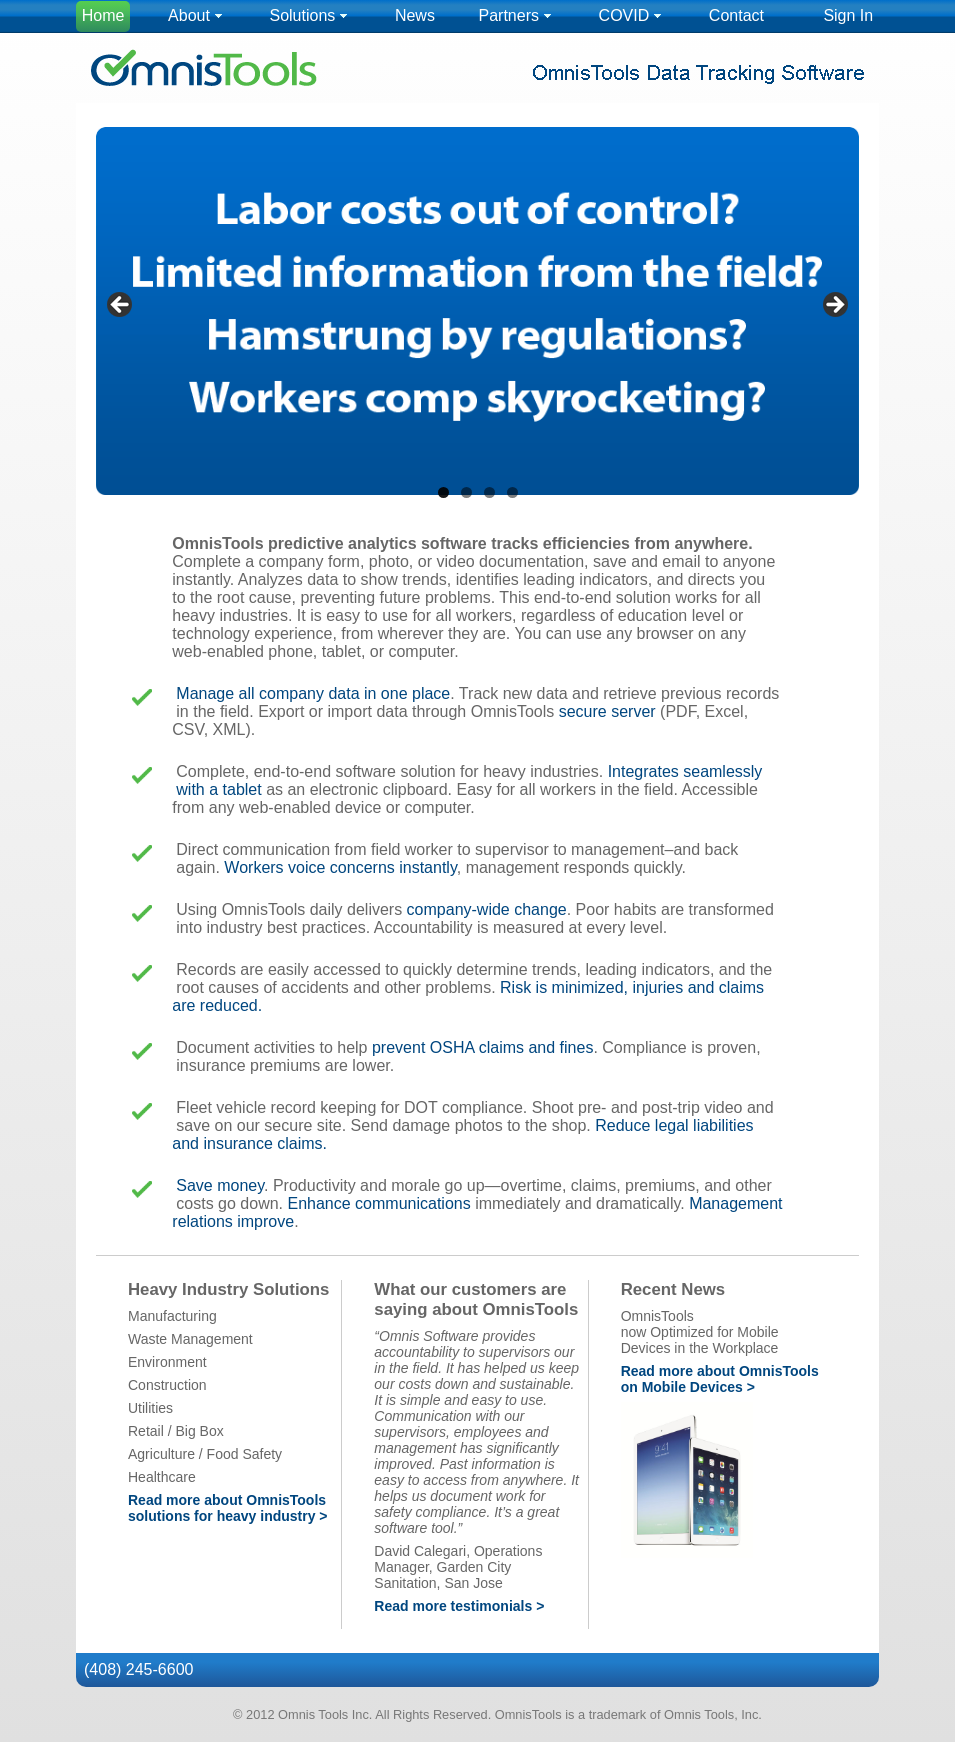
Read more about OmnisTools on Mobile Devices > (720, 1379)
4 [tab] (512, 492)
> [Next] (834, 306)
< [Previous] (121, 306)
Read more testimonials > (459, 1606)
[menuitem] (103, 16)
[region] (477, 311)
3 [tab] (489, 492)
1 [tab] (443, 492)
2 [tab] (466, 492)
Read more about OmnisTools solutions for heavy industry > (228, 1508)
